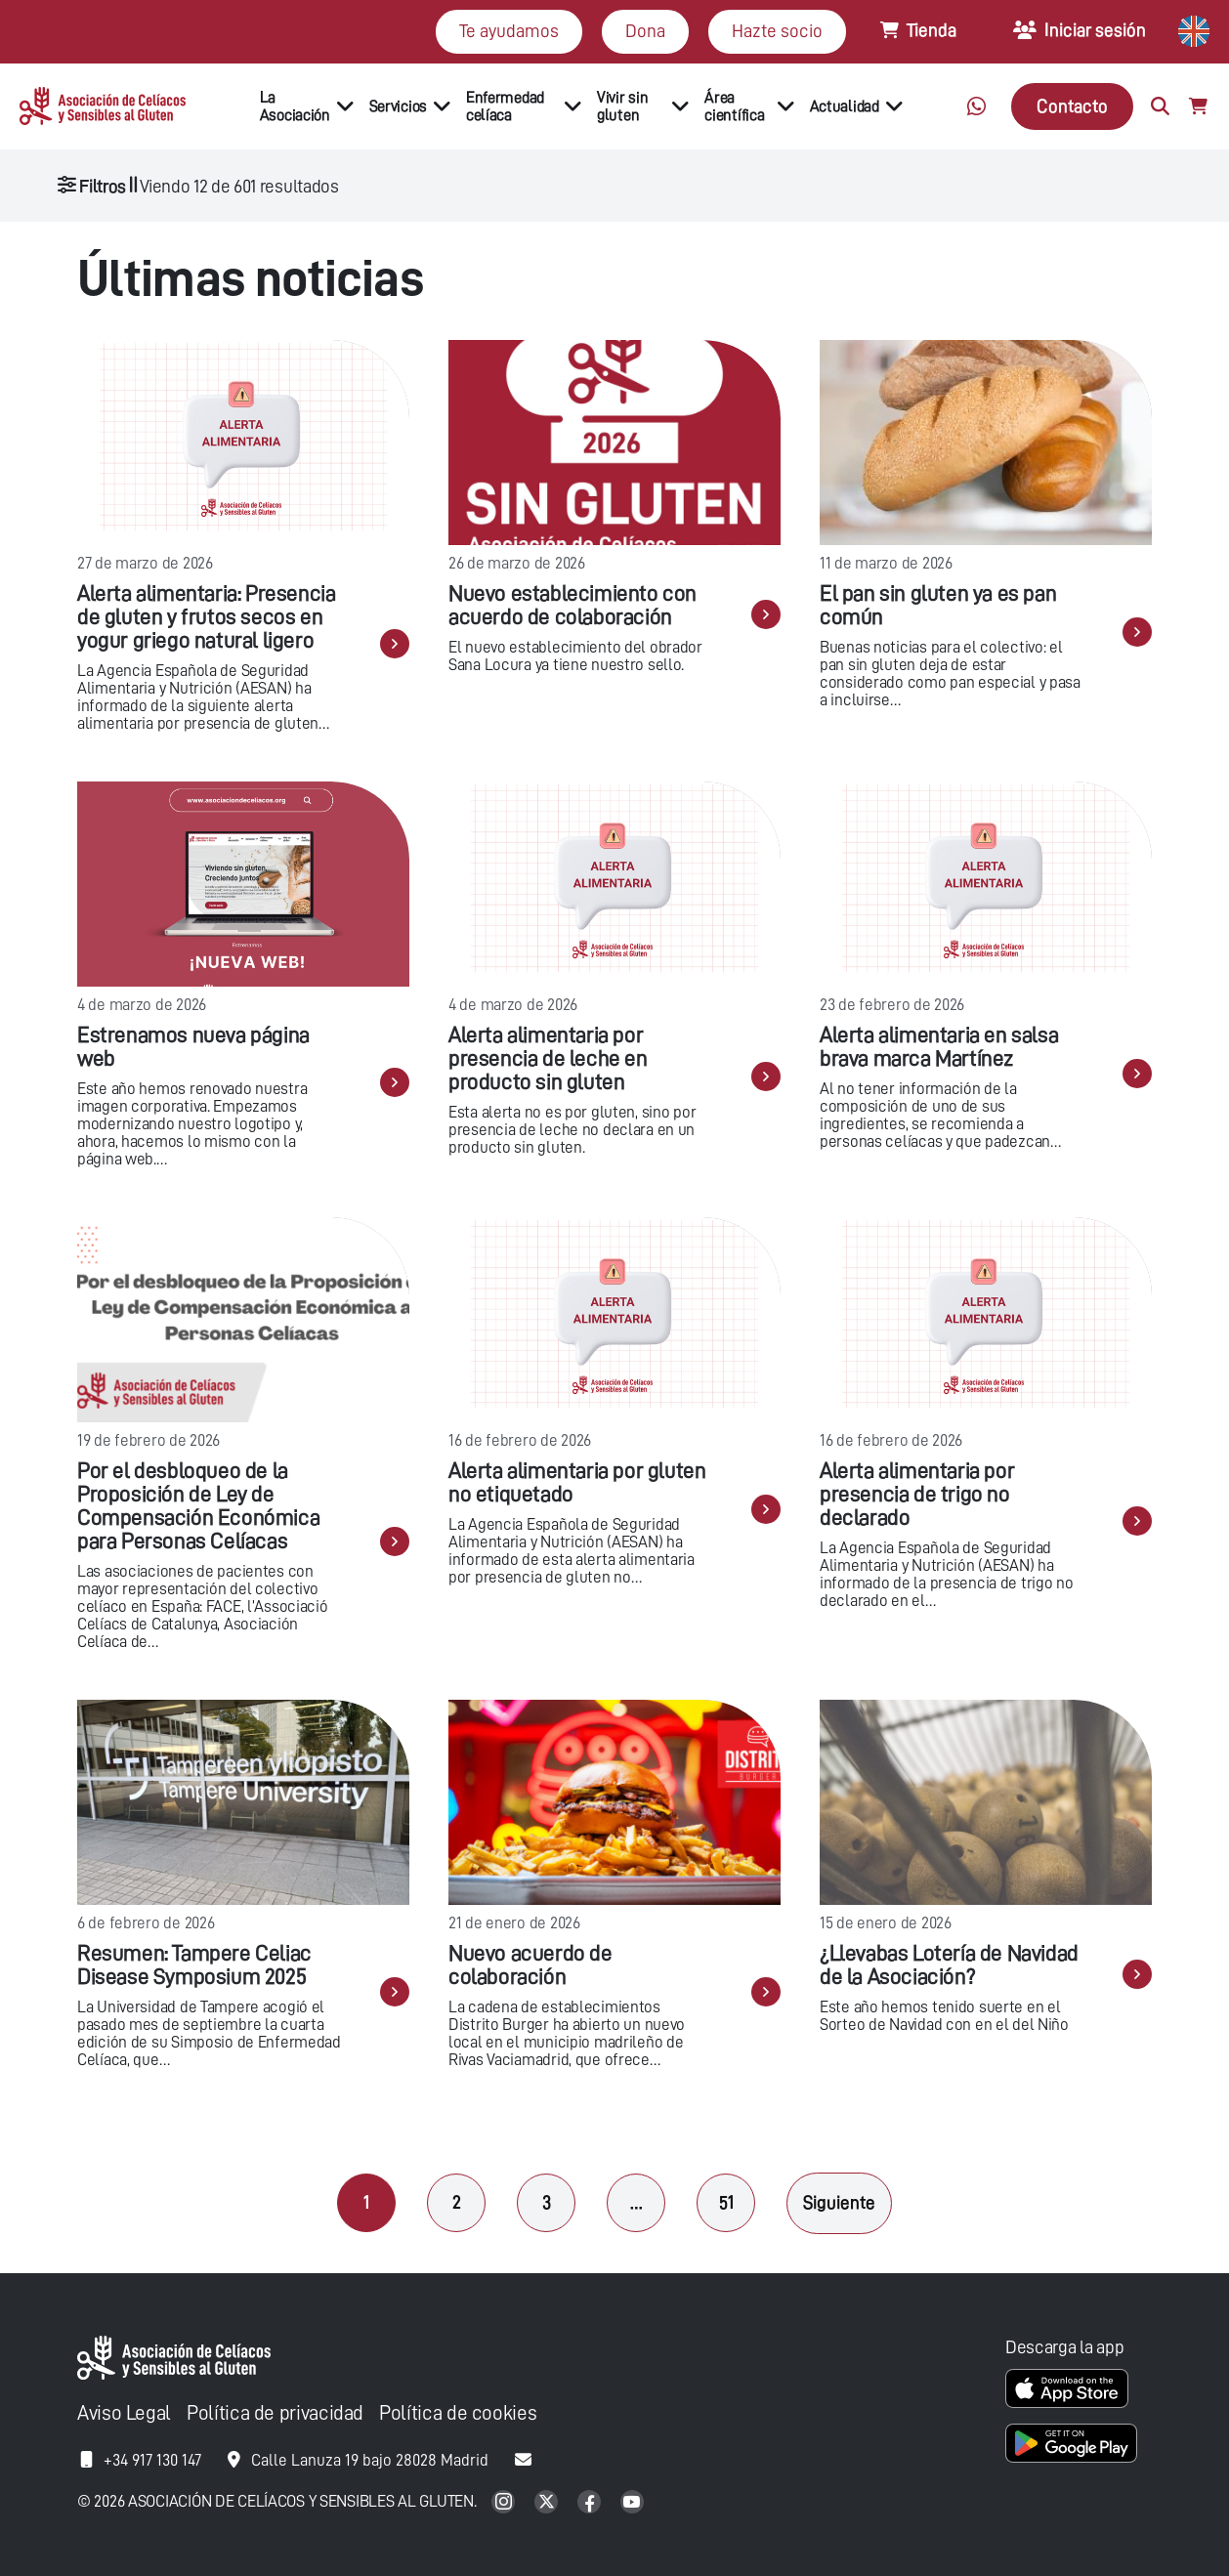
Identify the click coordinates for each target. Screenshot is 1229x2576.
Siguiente (839, 2202)
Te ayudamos (509, 30)
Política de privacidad (275, 2413)
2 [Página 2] (456, 2202)
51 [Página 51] (726, 2202)
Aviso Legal (124, 2413)
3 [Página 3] (546, 2202)
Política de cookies (457, 2413)
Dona (645, 30)
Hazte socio (777, 30)
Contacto (1072, 106)
